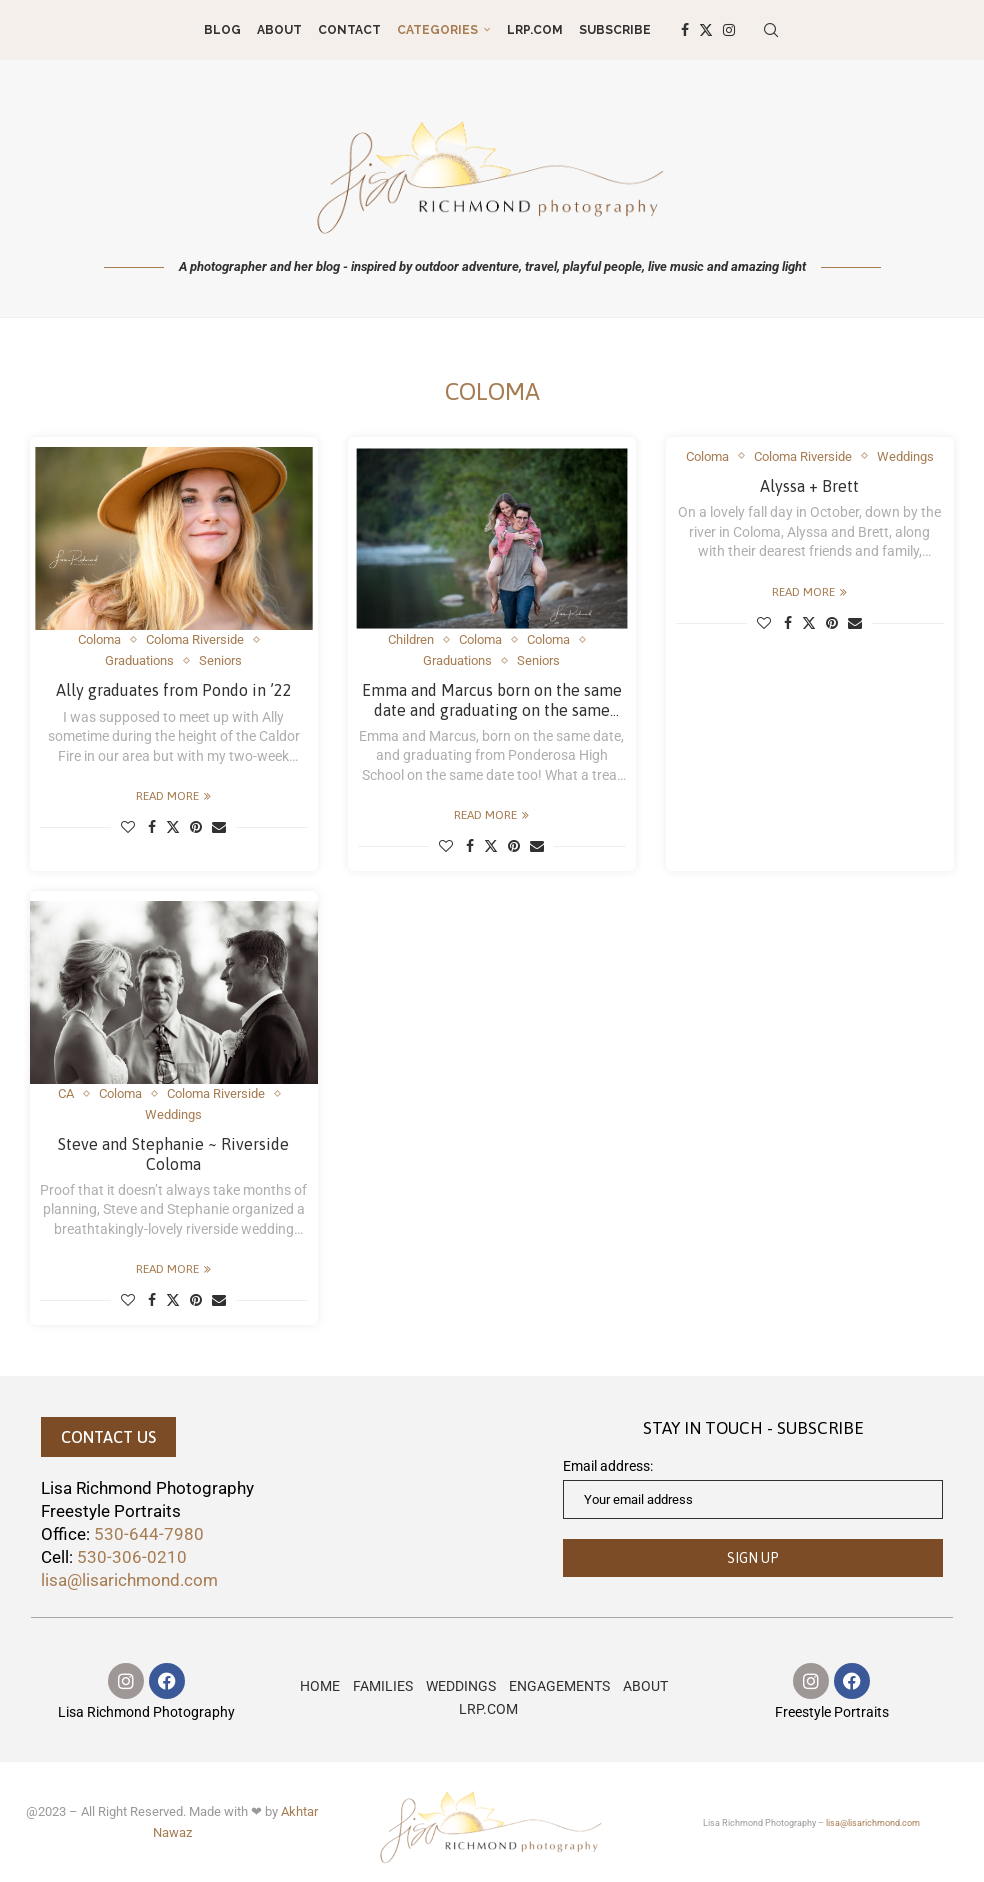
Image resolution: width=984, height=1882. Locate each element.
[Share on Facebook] (152, 827)
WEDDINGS (461, 1686)
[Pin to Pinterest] (196, 827)
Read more (173, 796)
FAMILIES (383, 1686)
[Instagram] (729, 30)
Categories (437, 30)
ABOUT (279, 30)
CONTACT (349, 30)
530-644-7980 (149, 1534)
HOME (320, 1686)
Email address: (753, 1488)
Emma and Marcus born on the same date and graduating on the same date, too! (492, 709)
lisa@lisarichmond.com (129, 1580)
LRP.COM (535, 30)
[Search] (771, 30)
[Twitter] (706, 30)
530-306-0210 (132, 1557)
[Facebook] (685, 30)
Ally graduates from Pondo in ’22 (174, 690)
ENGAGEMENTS (559, 1686)
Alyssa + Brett (809, 486)
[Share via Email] (219, 827)
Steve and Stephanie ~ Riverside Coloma (173, 1153)
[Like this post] (128, 827)
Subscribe (615, 30)
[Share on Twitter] (173, 827)
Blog (222, 30)
